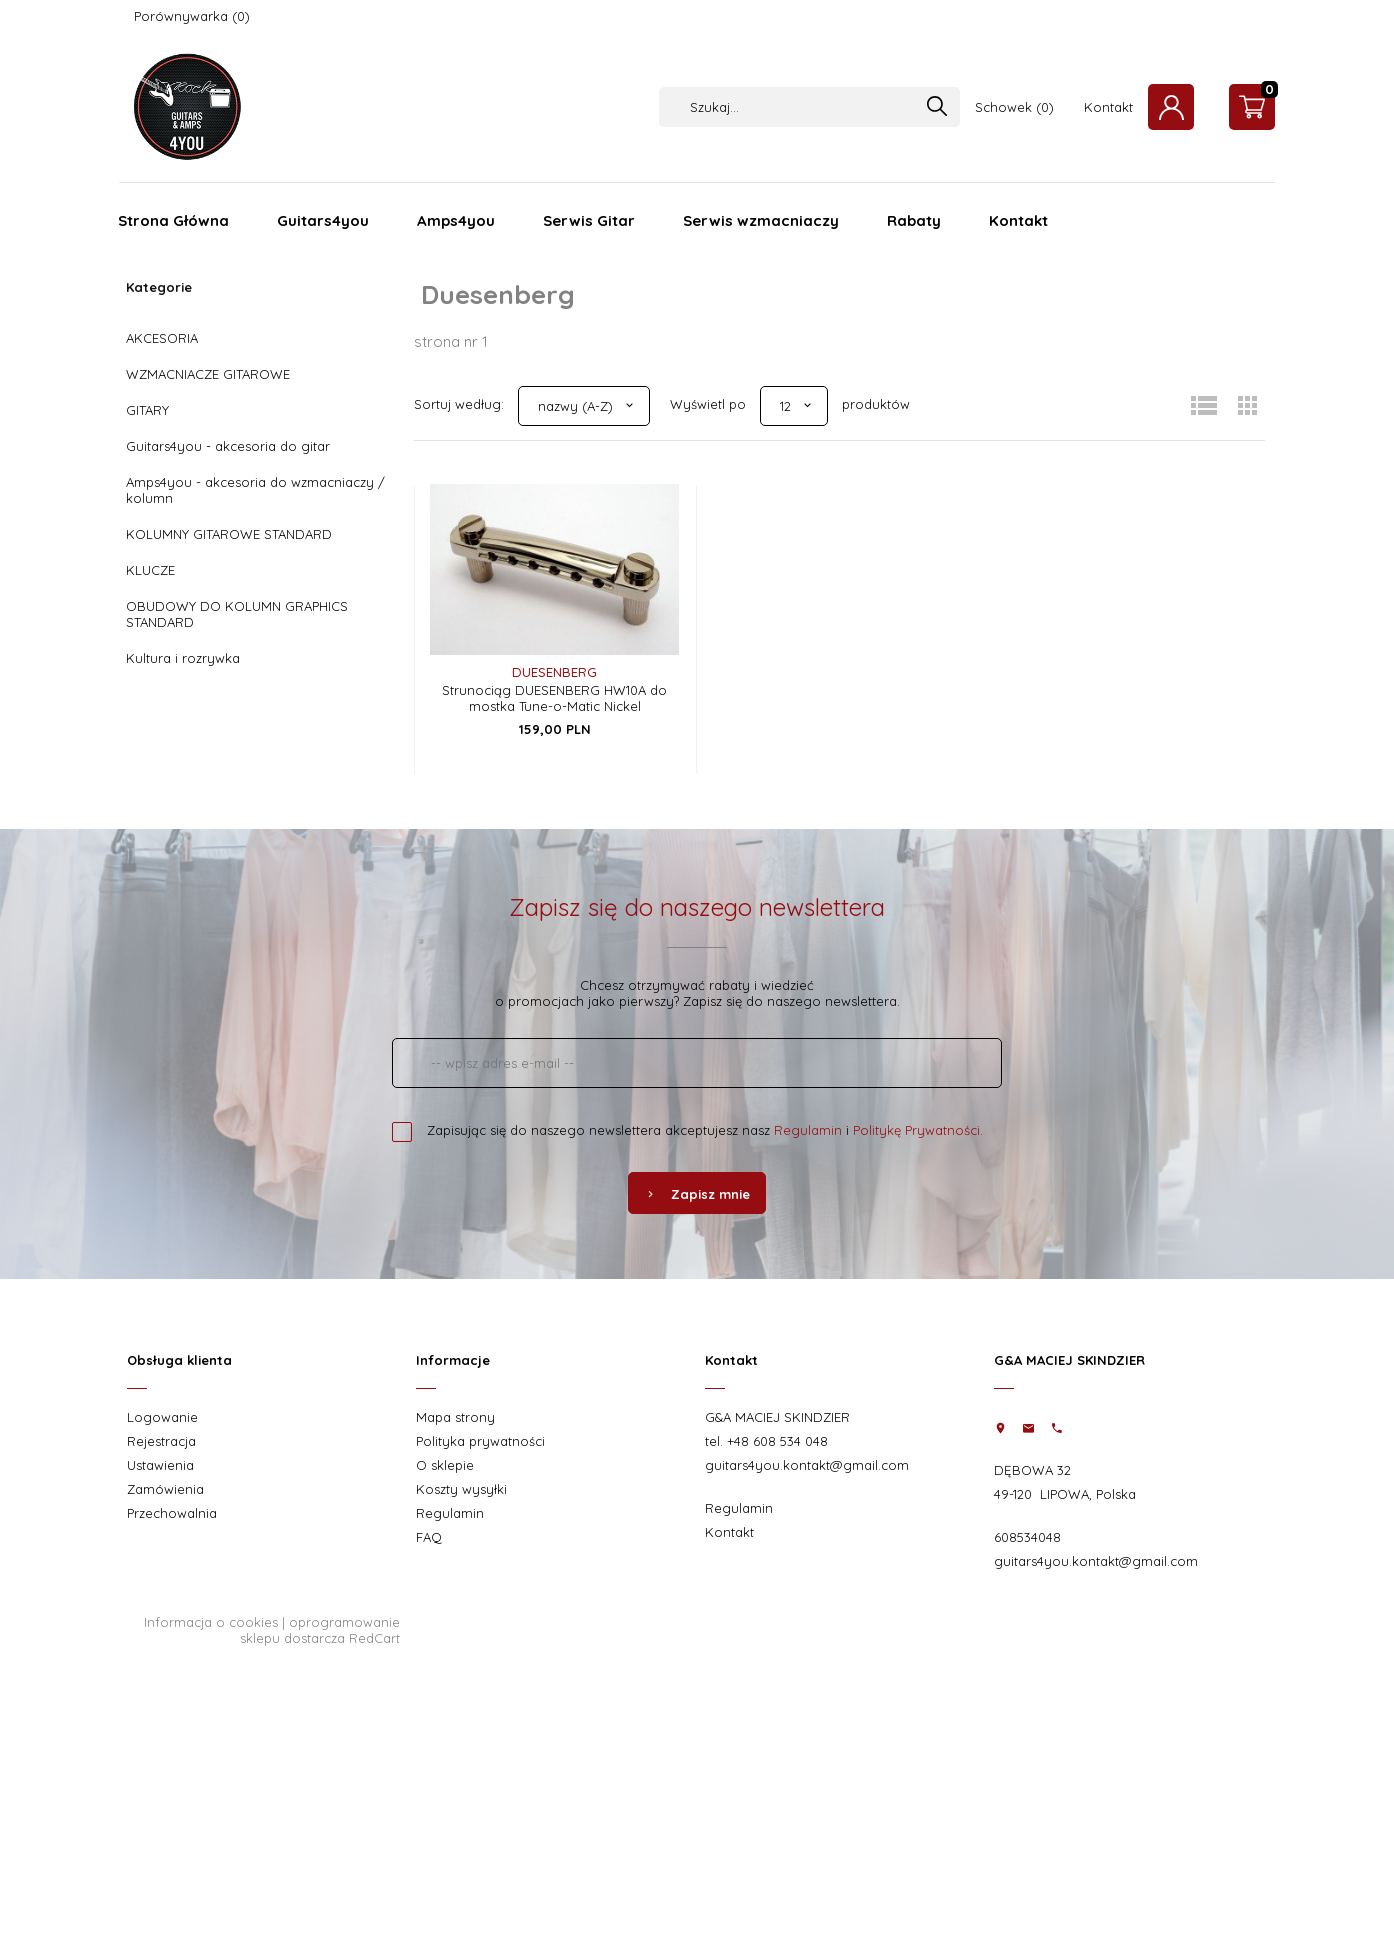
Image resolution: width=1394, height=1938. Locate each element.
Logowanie (162, 1417)
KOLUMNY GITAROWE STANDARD (229, 534)
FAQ (429, 1537)
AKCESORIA (162, 338)
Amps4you (456, 220)
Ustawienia (160, 1465)
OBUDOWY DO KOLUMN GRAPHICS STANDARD (237, 614)
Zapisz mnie (697, 1194)
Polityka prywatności (480, 1441)
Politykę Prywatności (916, 1130)
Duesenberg (554, 672)
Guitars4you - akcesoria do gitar (228, 446)
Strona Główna (173, 220)
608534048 (1027, 1537)
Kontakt (1108, 107)
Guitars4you (323, 220)
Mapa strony (455, 1417)
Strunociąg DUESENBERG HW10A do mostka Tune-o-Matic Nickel (554, 698)
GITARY (147, 410)
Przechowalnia (172, 1513)
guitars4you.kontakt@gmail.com (807, 1465)
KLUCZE (150, 570)
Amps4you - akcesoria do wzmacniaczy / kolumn (255, 490)
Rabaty (914, 220)
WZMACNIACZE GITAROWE (208, 374)
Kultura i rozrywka (183, 658)
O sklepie (445, 1465)
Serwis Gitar (589, 220)
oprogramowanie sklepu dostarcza (320, 1630)
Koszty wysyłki (461, 1489)
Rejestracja (161, 1441)
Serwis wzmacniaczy (761, 220)
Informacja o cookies (211, 1622)
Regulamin (808, 1130)
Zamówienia (165, 1489)
